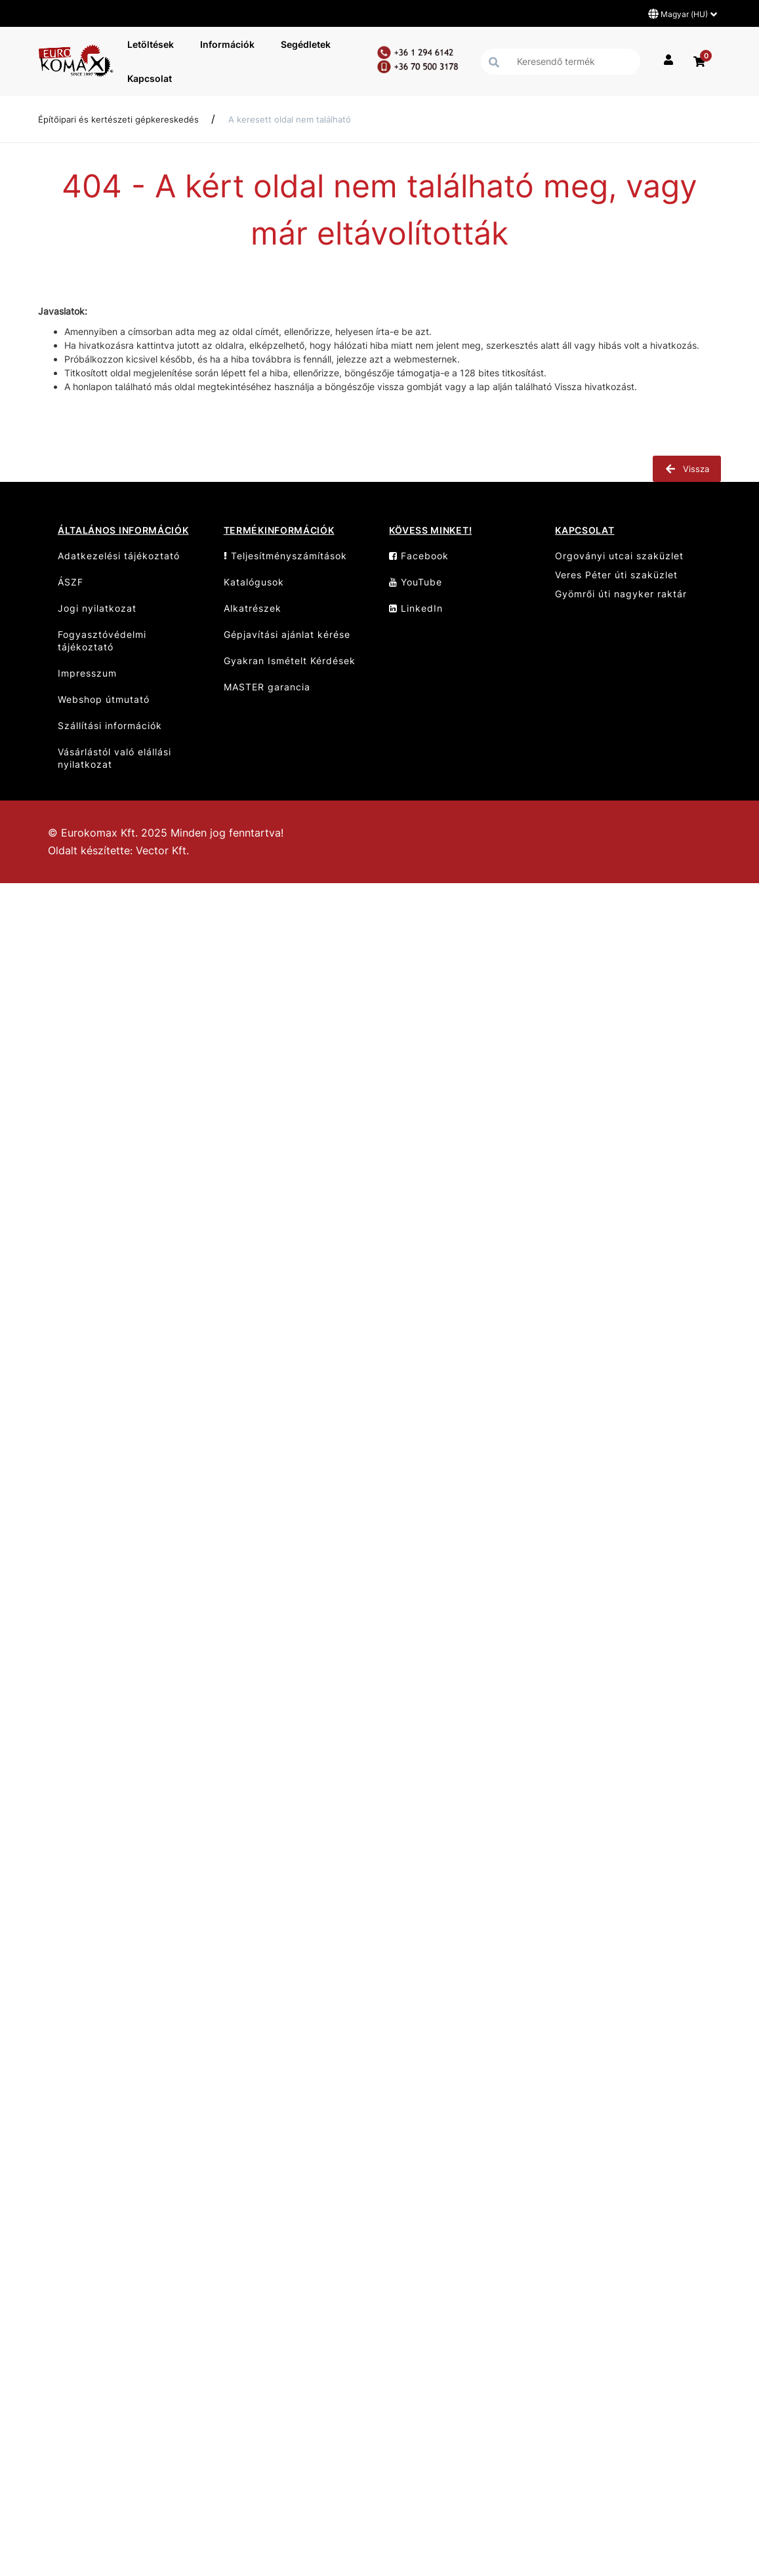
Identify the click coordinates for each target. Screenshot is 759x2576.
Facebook (419, 555)
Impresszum (87, 673)
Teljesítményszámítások (285, 555)
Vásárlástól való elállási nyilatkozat (114, 758)
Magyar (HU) (682, 14)
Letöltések (150, 44)
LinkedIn (416, 608)
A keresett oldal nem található (289, 119)
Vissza (687, 469)
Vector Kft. (162, 850)
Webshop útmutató (104, 699)
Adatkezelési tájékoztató (119, 555)
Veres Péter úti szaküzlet (616, 574)
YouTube (415, 581)
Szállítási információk (110, 725)
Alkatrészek (252, 608)
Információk (227, 44)
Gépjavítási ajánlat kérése (287, 634)
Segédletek (306, 44)
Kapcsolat (149, 78)
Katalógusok (254, 581)
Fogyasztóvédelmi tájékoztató (102, 640)
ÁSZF (70, 581)
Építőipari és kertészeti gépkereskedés (118, 119)
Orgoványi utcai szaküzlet (619, 555)
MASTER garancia (267, 686)
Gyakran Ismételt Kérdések (290, 660)
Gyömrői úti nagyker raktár (621, 593)
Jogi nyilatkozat (97, 608)
